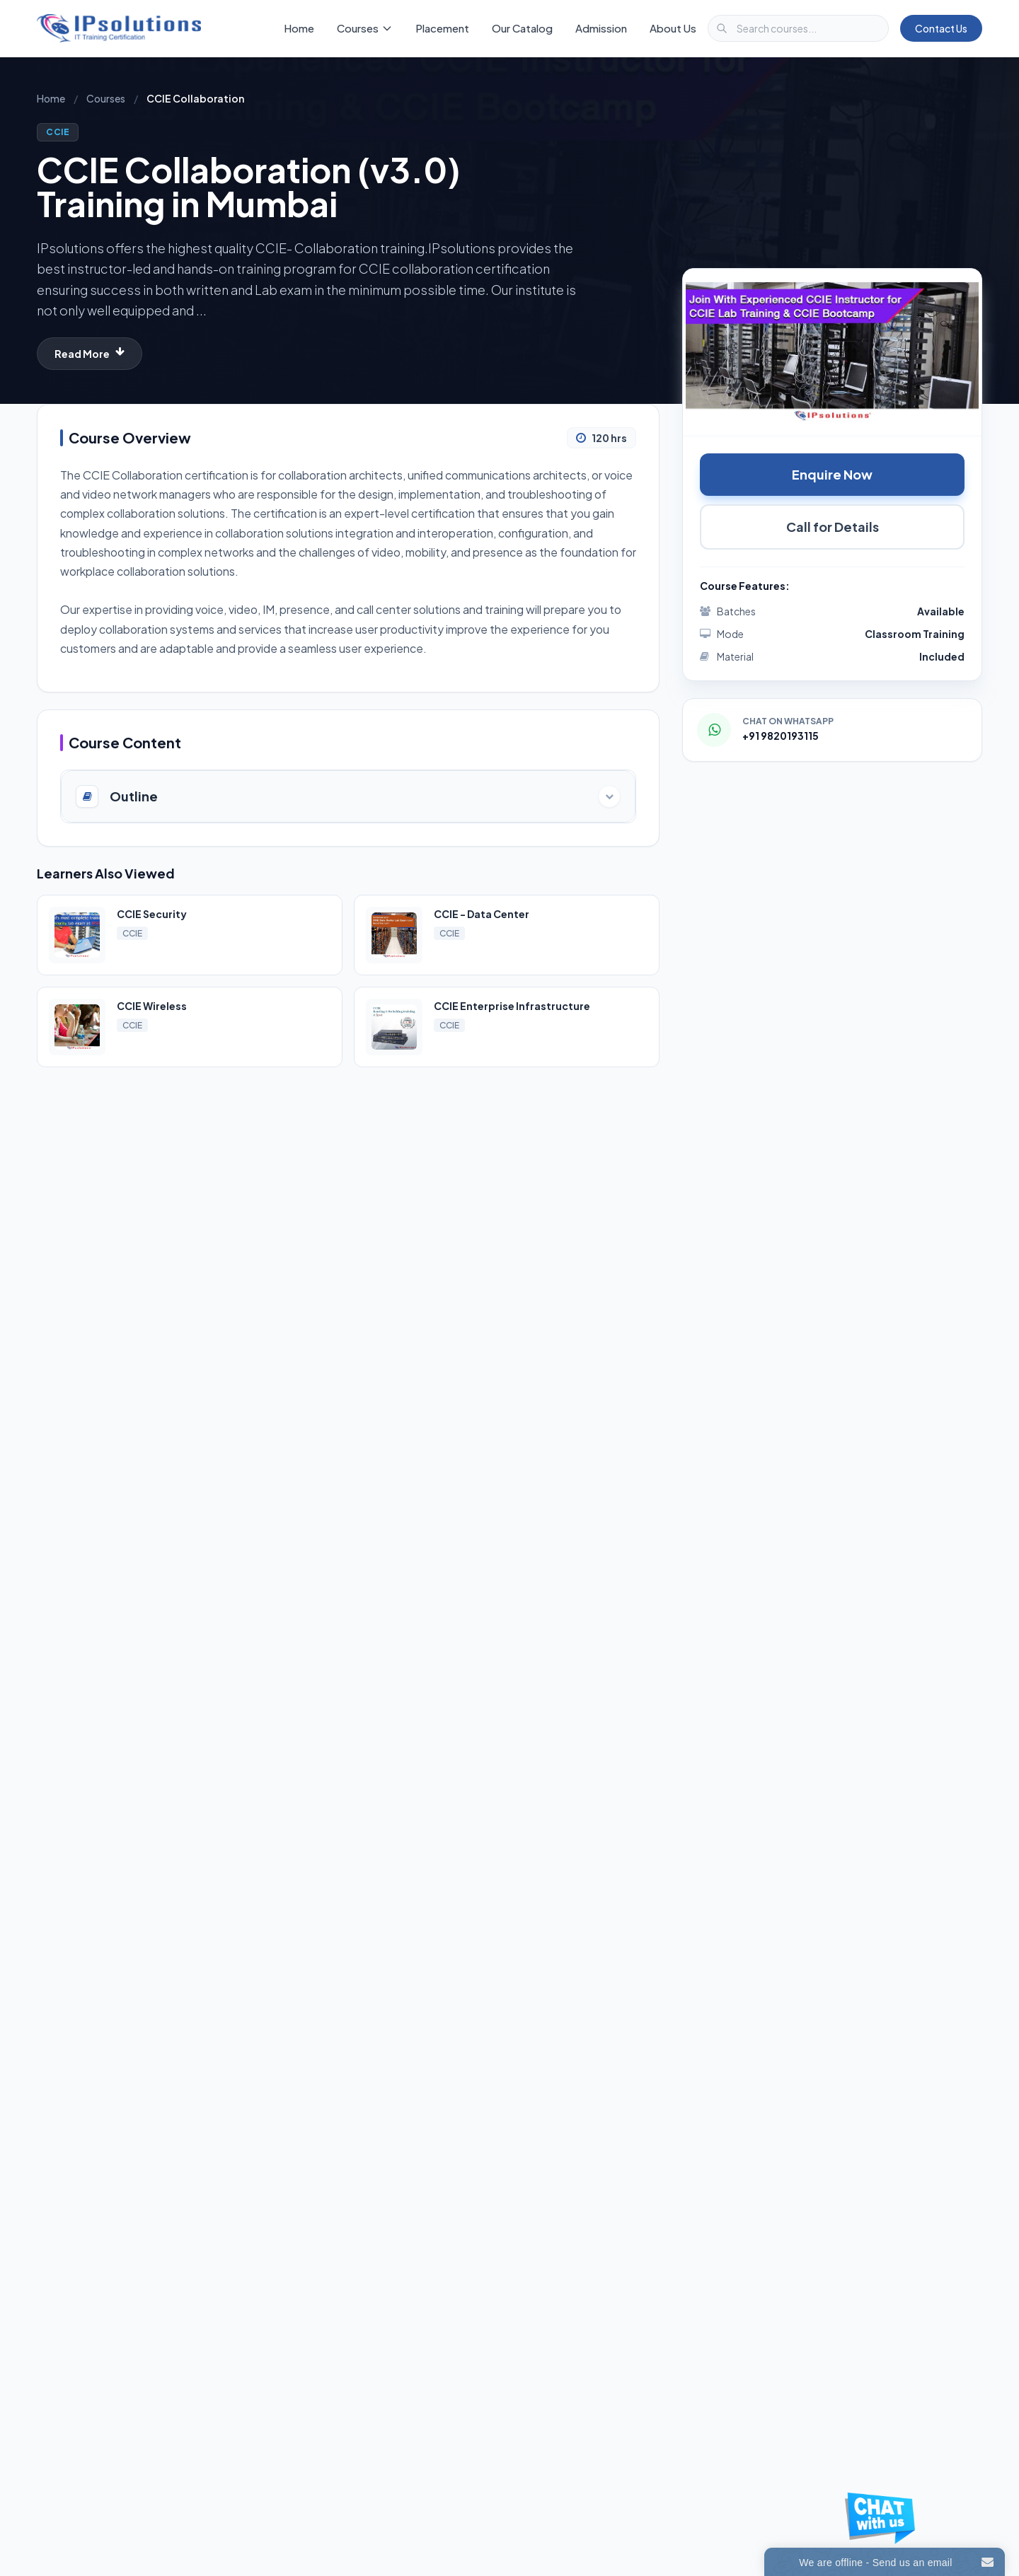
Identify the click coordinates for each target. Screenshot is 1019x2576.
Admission (601, 28)
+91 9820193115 (780, 735)
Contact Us (941, 28)
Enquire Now (832, 474)
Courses (105, 98)
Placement (442, 28)
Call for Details (832, 526)
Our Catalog (522, 28)
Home (299, 28)
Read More (89, 353)
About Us (673, 28)
